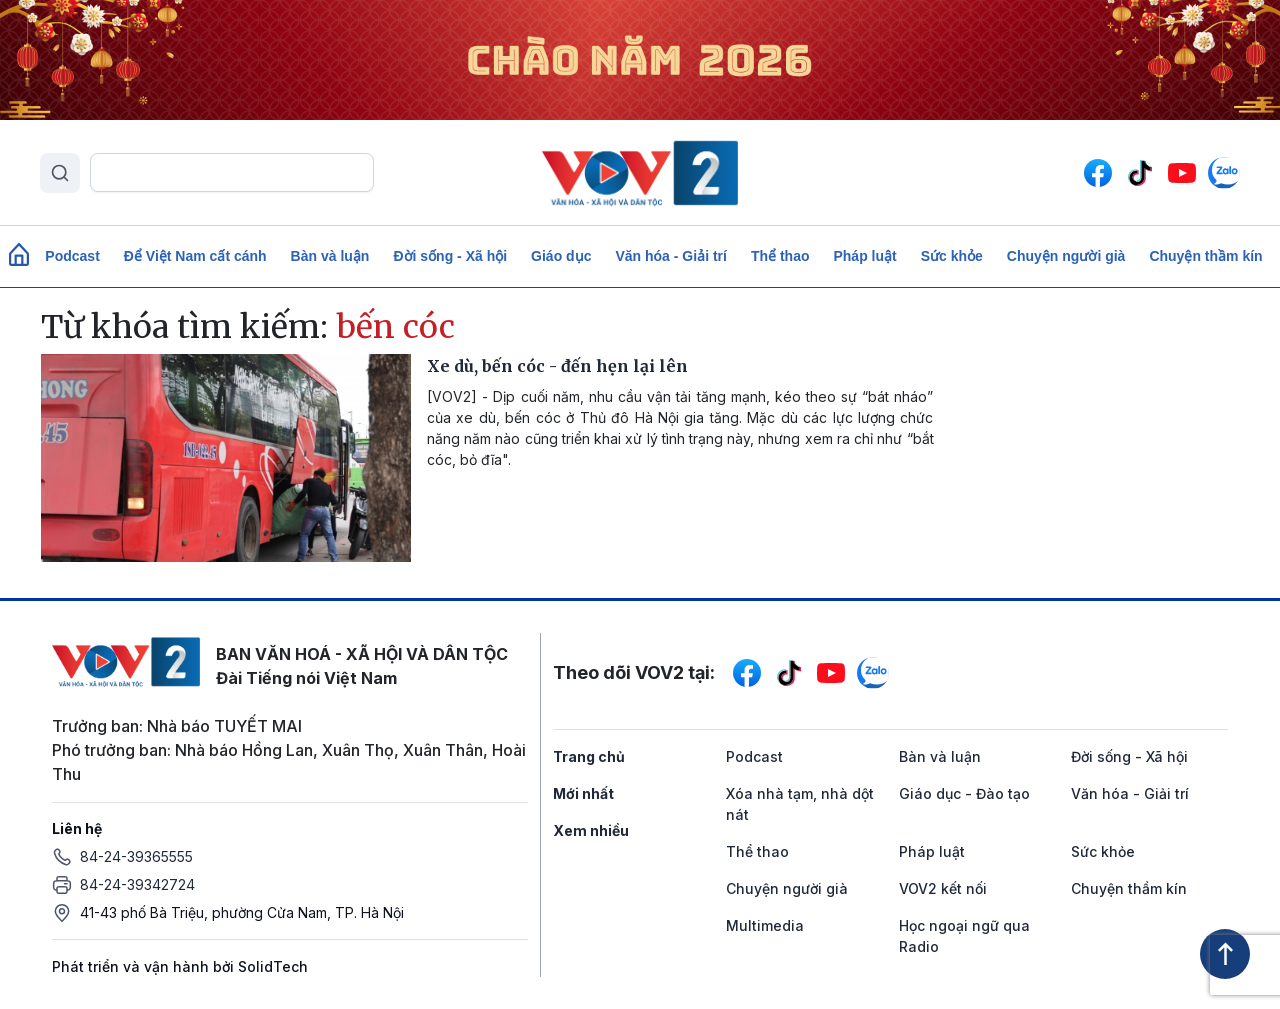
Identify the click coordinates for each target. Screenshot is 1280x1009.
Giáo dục (561, 256)
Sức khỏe (952, 256)
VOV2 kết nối (943, 888)
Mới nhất (583, 793)
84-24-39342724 (137, 884)
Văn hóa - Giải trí (670, 256)
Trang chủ (589, 756)
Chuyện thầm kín (1205, 256)
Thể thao (780, 256)
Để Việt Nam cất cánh (195, 256)
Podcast (72, 256)
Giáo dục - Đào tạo (964, 793)
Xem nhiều (591, 830)
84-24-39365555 (136, 856)
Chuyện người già (1066, 256)
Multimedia (765, 925)
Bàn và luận (330, 256)
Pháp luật (864, 256)
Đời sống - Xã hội (450, 256)
